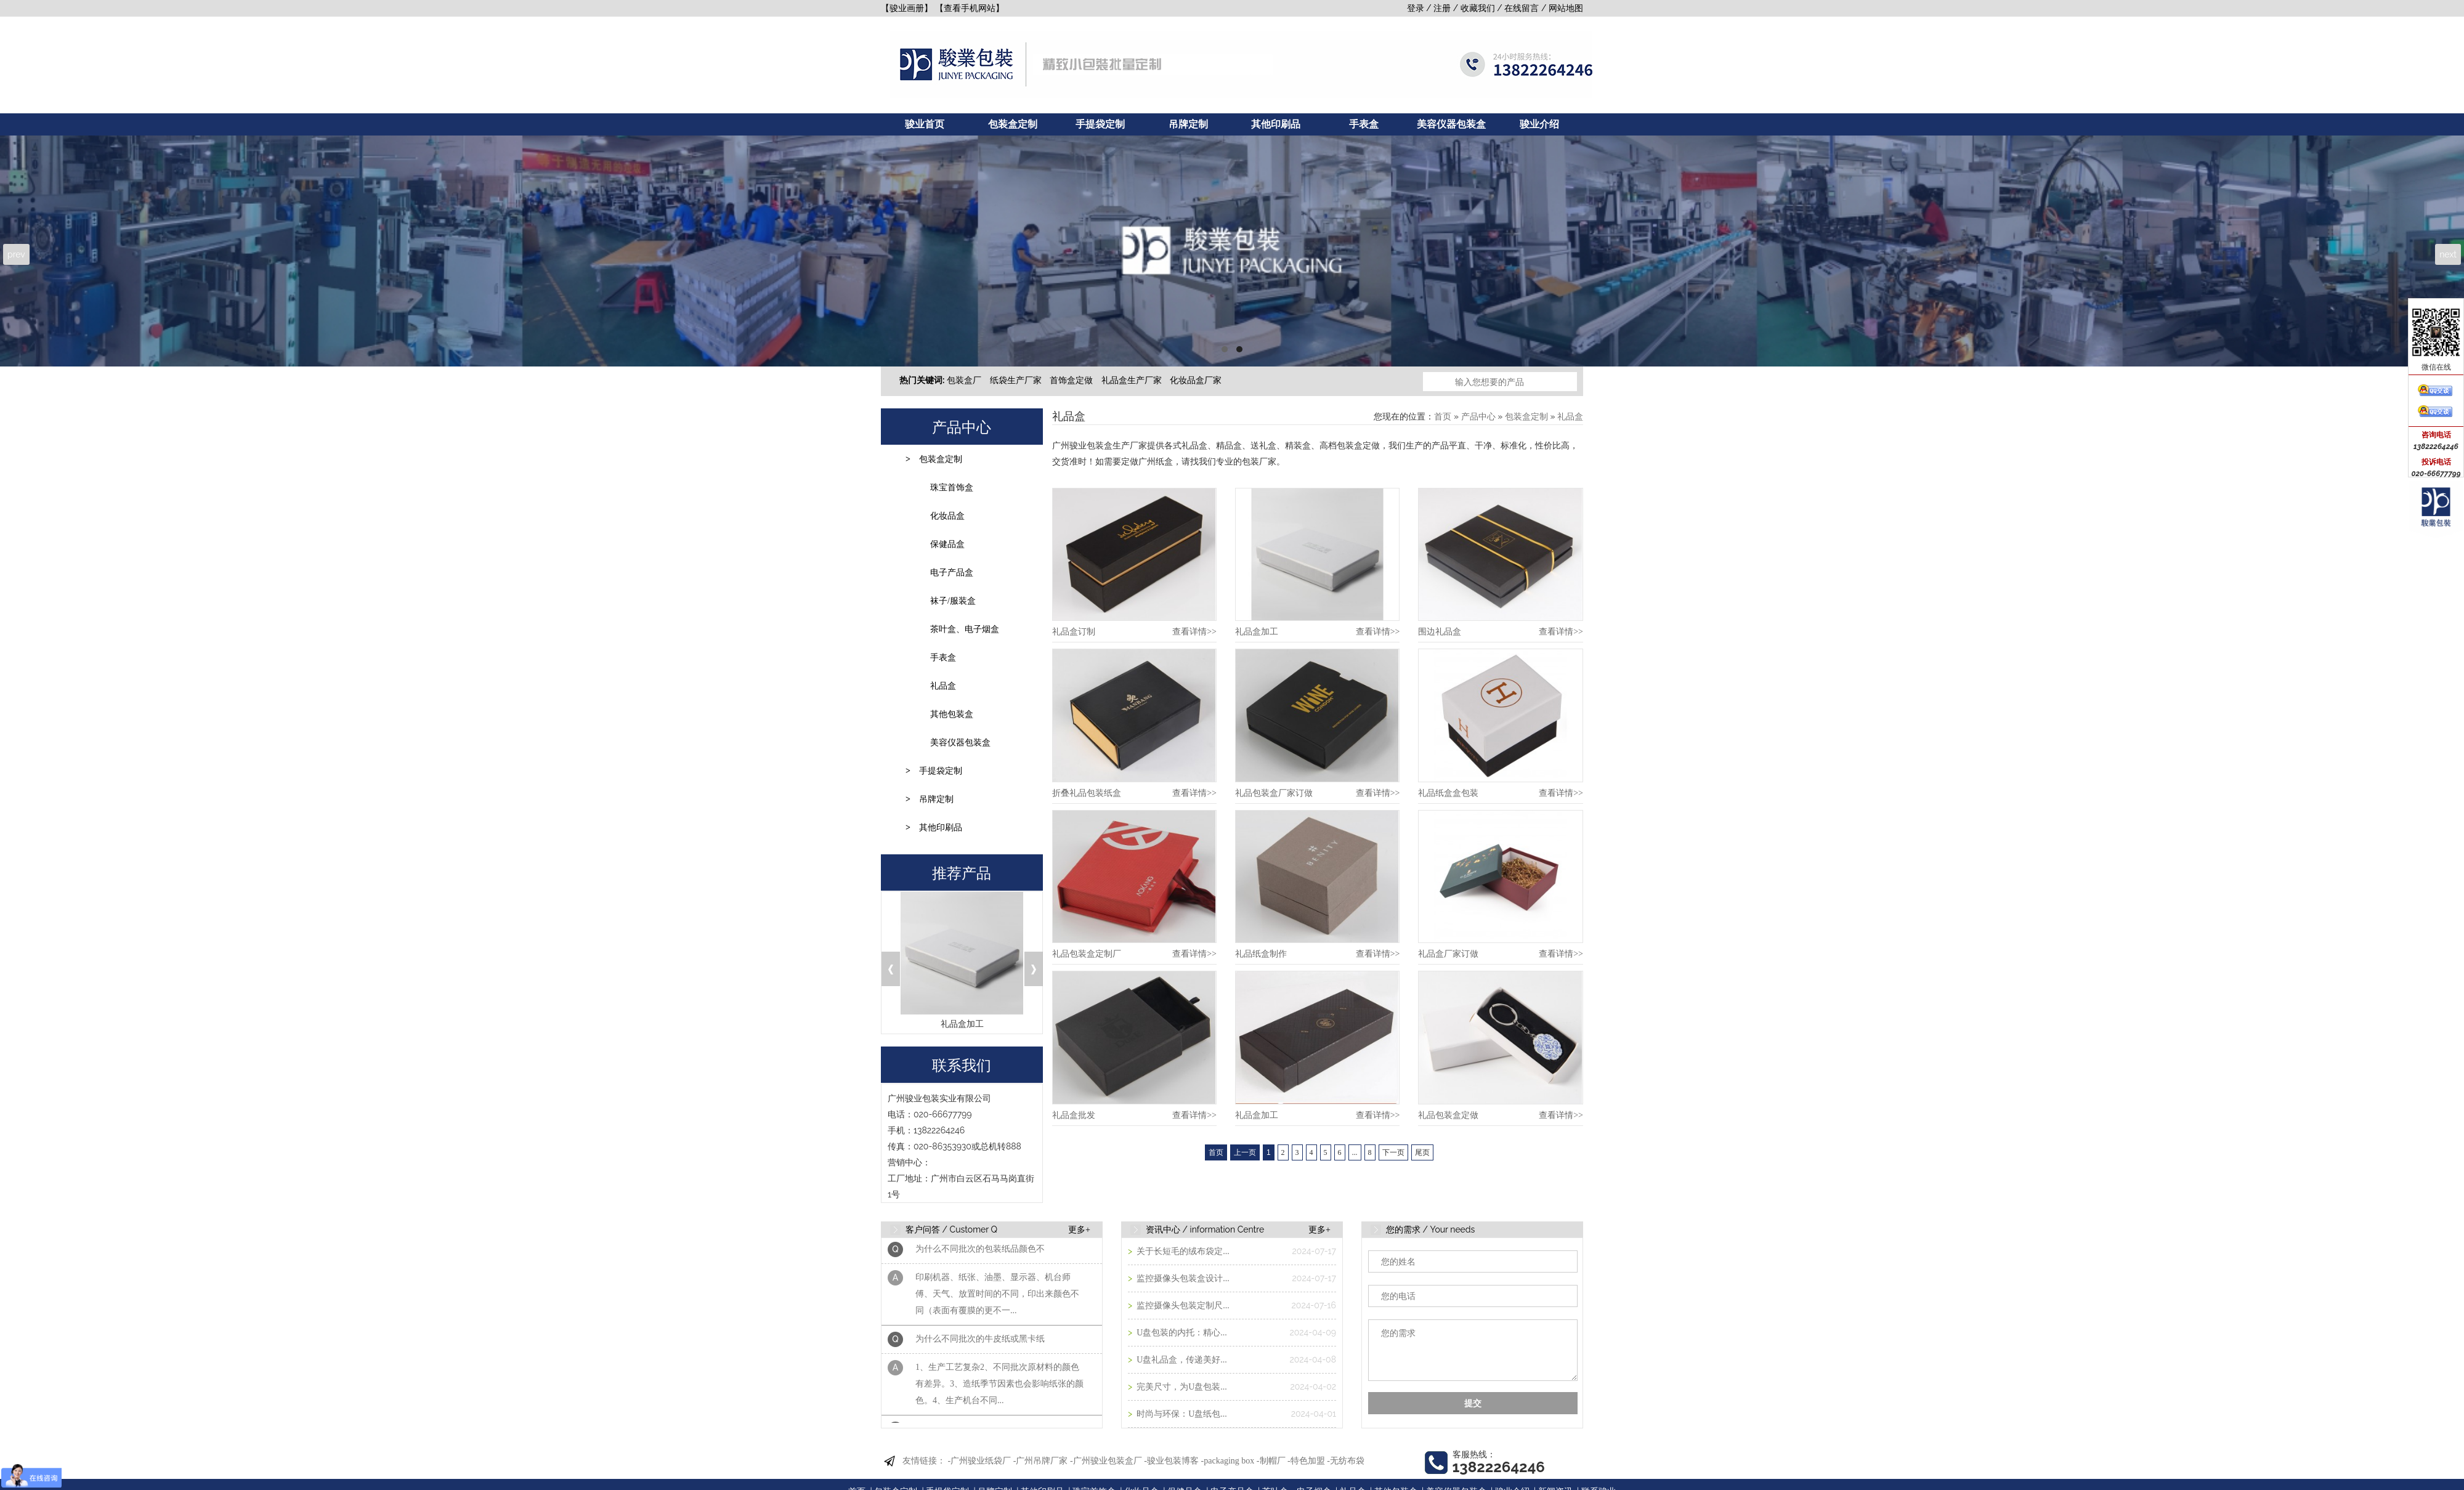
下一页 (1393, 1152)
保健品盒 (947, 544)
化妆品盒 (947, 515)
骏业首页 (924, 124)
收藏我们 (1478, 8)
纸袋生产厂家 (1016, 380)
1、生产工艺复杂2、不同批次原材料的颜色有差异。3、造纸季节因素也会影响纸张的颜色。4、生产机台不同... (999, 1389)
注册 (1442, 8)
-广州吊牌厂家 (1040, 1460)
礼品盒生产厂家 (1131, 380)
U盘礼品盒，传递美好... (1181, 1359)
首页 (1442, 416)
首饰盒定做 (1071, 380)
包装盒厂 (964, 380)
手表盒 (1364, 124)
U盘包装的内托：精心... (1181, 1332)
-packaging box (1228, 1460)
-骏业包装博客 (1171, 1460)
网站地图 (1566, 8)
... (1355, 1152)
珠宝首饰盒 (951, 487)
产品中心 (1478, 416)
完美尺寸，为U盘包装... (1181, 1386)
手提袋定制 (1100, 124)
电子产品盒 (951, 572)
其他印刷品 (1275, 124)
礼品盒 (943, 685)
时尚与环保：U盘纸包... (1181, 1414)
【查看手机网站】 (969, 8)
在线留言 (1521, 8)
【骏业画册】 (907, 8)
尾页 (1422, 1152)
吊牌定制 (1188, 124)
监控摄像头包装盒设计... (1182, 1278)
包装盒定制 (1012, 124)
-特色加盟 (1306, 1460)
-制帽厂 (1271, 1460)
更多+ (1079, 1229)
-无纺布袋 (1345, 1460)
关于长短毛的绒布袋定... (1182, 1251)
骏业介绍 (1539, 124)
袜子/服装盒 (953, 600)
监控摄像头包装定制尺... (1182, 1305)
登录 (1415, 8)
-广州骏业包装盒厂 (1106, 1460)
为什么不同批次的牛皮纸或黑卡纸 (980, 1344)
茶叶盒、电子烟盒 (964, 629)
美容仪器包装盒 (1451, 124)
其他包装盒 (951, 714)
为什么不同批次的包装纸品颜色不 (980, 1254)
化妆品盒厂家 (1196, 380)
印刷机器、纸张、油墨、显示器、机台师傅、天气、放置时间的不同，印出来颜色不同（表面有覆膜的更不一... (997, 1299)
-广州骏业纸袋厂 (979, 1460)
